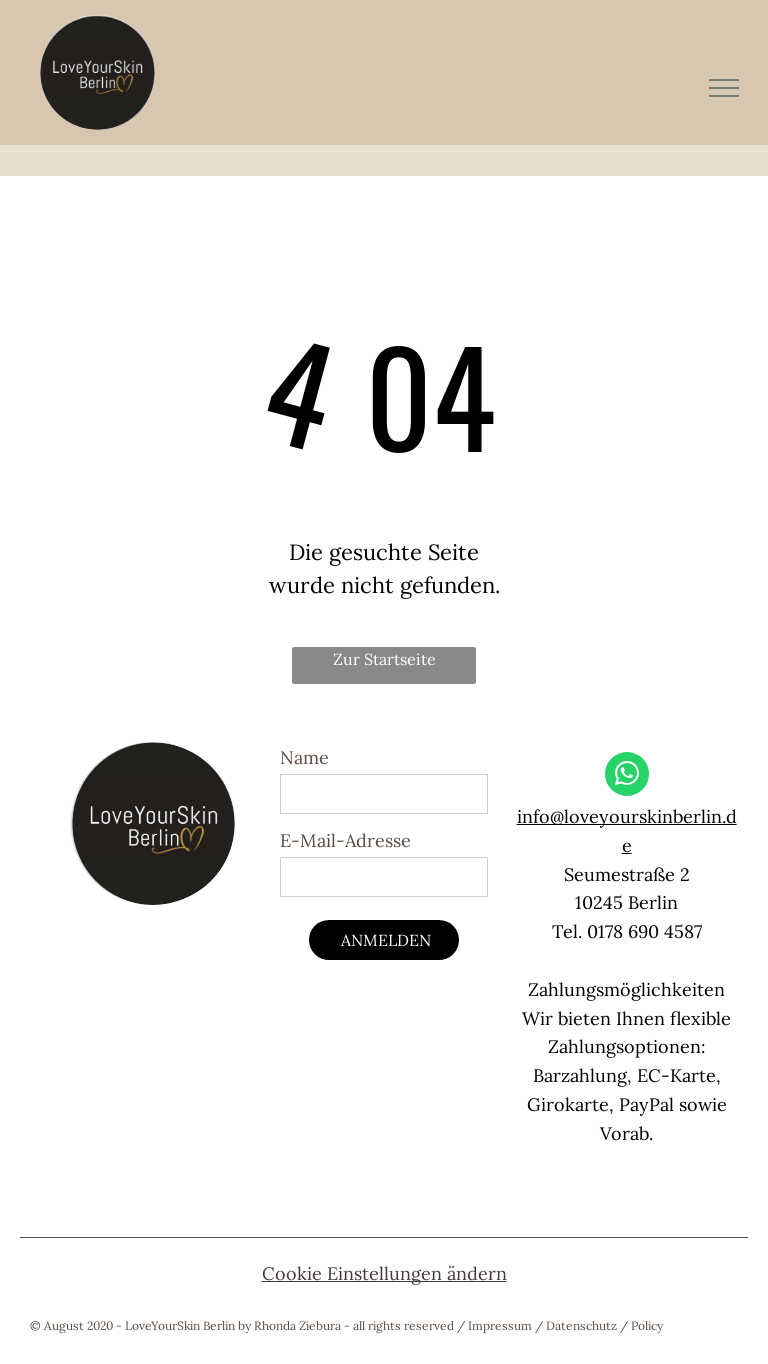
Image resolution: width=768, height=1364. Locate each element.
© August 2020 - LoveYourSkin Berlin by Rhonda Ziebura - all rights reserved (242, 1325)
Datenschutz (581, 1325)
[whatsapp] (627, 776)
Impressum (500, 1325)
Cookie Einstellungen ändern (384, 1273)
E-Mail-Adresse (345, 840)
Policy (647, 1325)
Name (304, 757)
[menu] (724, 88)
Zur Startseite (384, 659)
